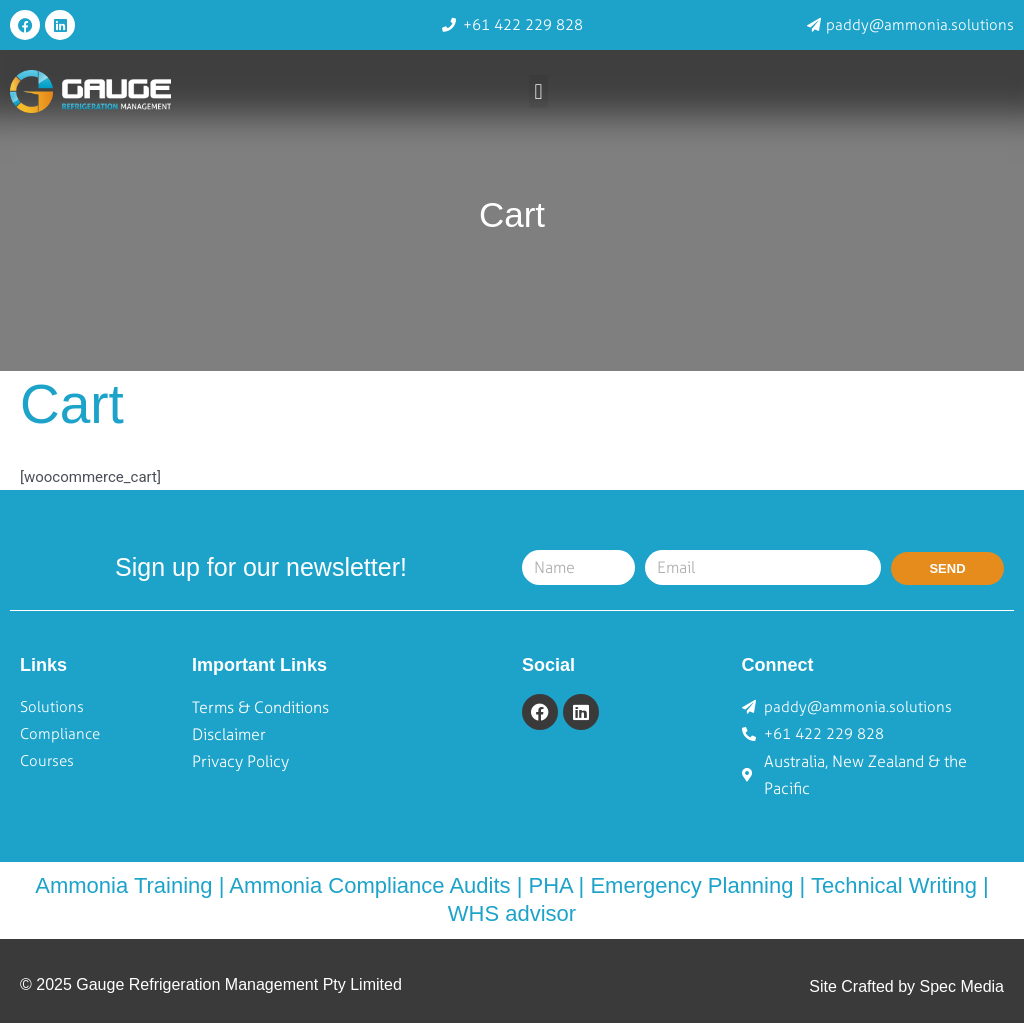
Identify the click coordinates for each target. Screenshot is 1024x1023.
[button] (538, 91)
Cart (512, 214)
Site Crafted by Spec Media (906, 986)
